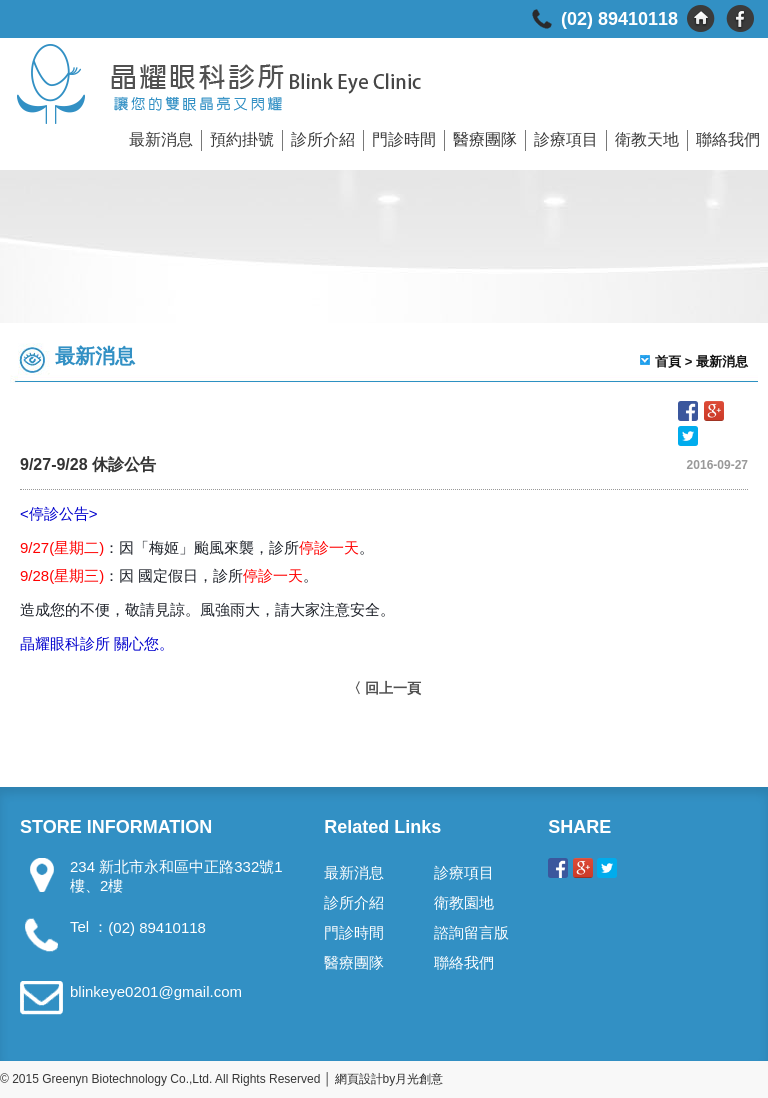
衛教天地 (647, 139)
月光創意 (419, 1079)
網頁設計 (359, 1079)
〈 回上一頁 (384, 688)
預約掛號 (242, 139)
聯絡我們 (728, 139)
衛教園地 (464, 902)
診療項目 (566, 139)
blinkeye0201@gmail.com (156, 991)
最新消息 (161, 139)
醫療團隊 (485, 139)
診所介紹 (323, 139)
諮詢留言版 (471, 932)
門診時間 (404, 139)
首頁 (668, 361)
